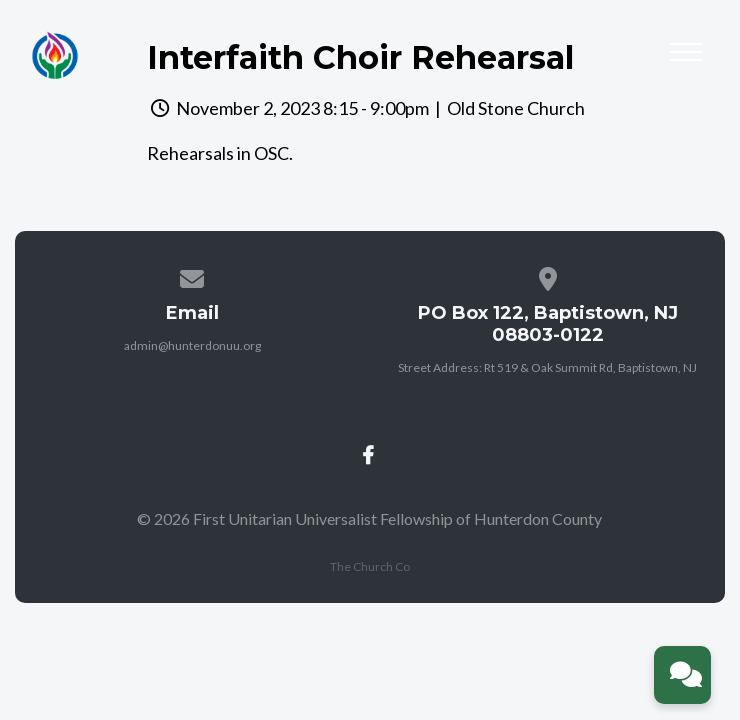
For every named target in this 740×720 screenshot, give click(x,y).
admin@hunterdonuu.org (192, 345)
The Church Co (370, 566)
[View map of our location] (548, 275)
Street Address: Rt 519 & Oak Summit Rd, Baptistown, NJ (547, 367)
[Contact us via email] (193, 275)
